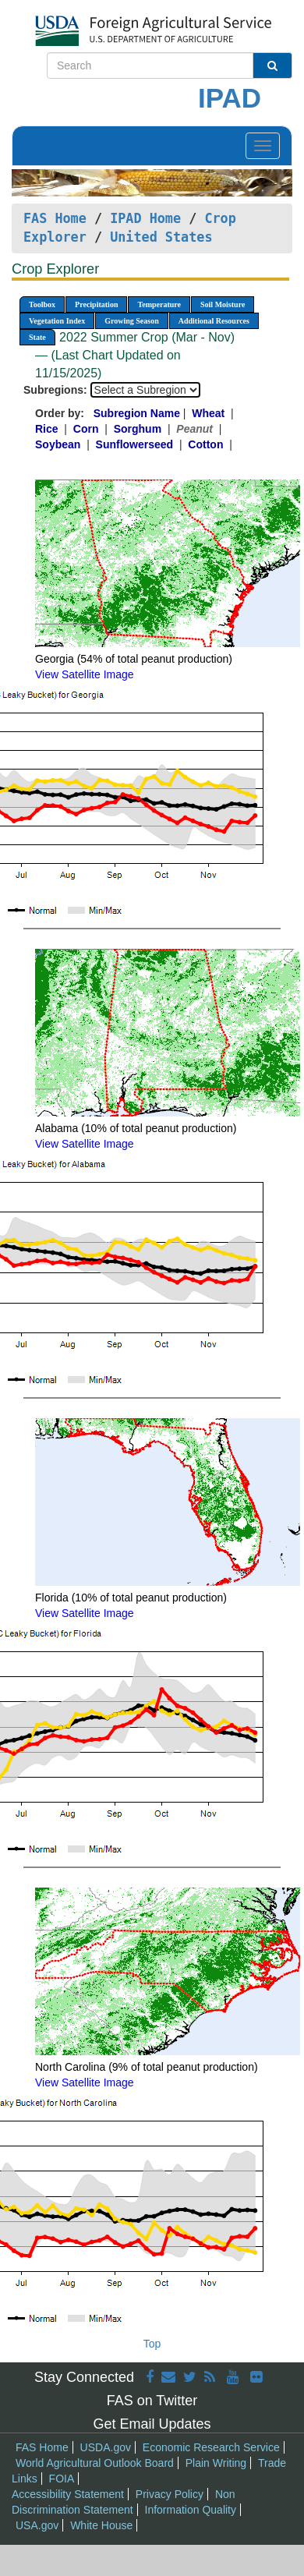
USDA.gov (105, 2447)
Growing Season (131, 321)
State (37, 337)
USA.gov (37, 2525)
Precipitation (96, 304)
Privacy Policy (169, 2494)
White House (101, 2525)
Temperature (159, 304)
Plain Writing (216, 2463)
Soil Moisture (222, 304)
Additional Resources (214, 321)
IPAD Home (145, 218)
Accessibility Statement (68, 2494)
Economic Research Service (211, 2447)
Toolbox (42, 304)
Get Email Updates (151, 2424)
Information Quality (191, 2509)
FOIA (62, 2478)
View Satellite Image (84, 674)
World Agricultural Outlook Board (95, 2463)
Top (152, 2343)
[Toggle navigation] (263, 146)
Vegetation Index (57, 321)
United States (161, 237)
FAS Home (55, 218)
